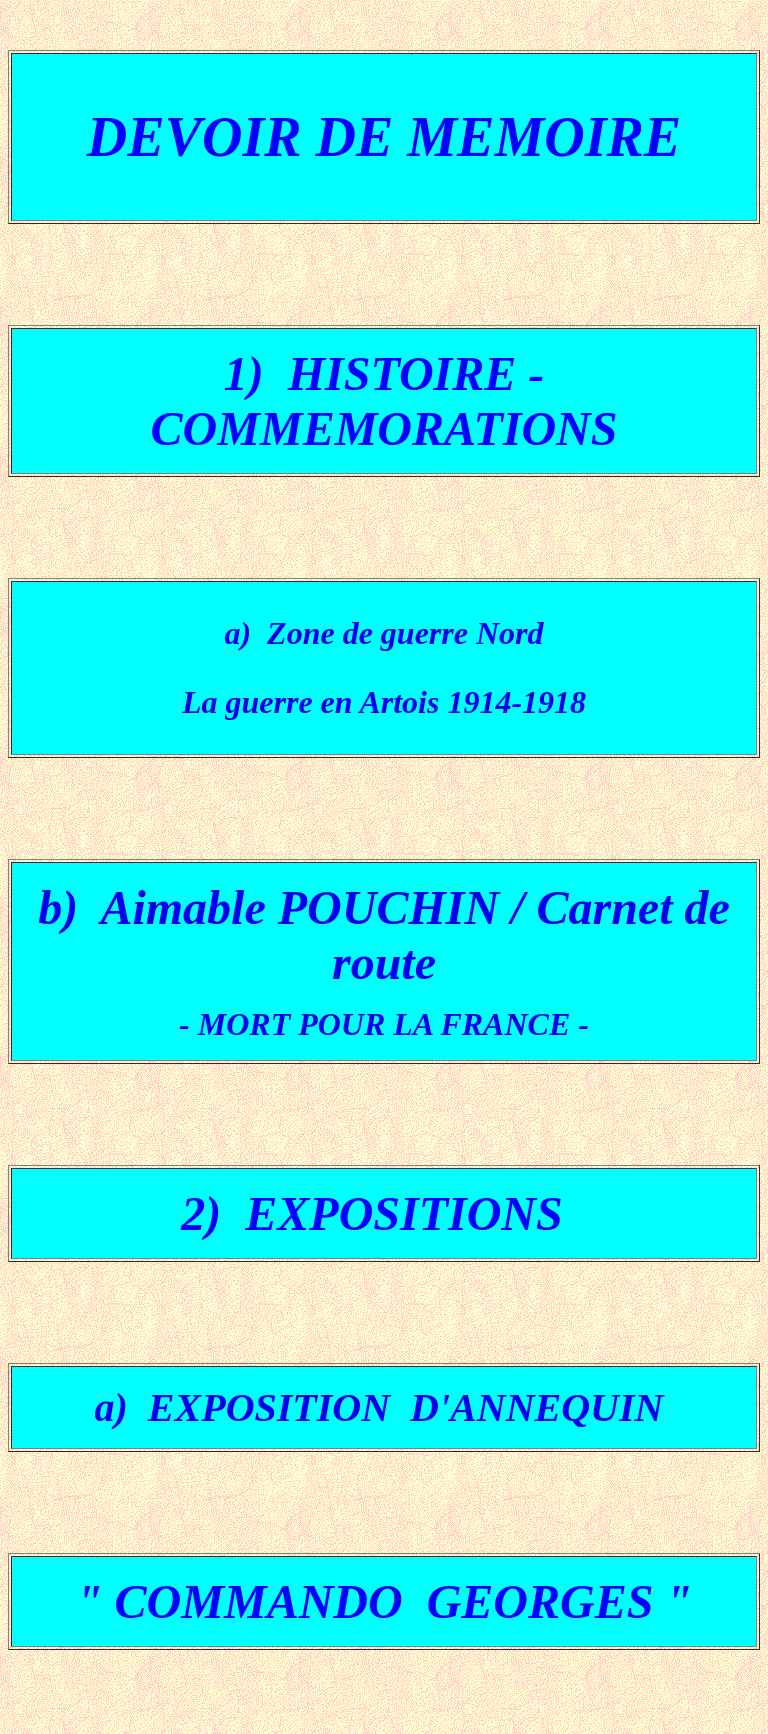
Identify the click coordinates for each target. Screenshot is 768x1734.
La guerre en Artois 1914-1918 (384, 702)
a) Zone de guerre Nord (383, 633)
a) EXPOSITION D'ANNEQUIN (384, 1407)
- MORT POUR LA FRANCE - (384, 1024)
